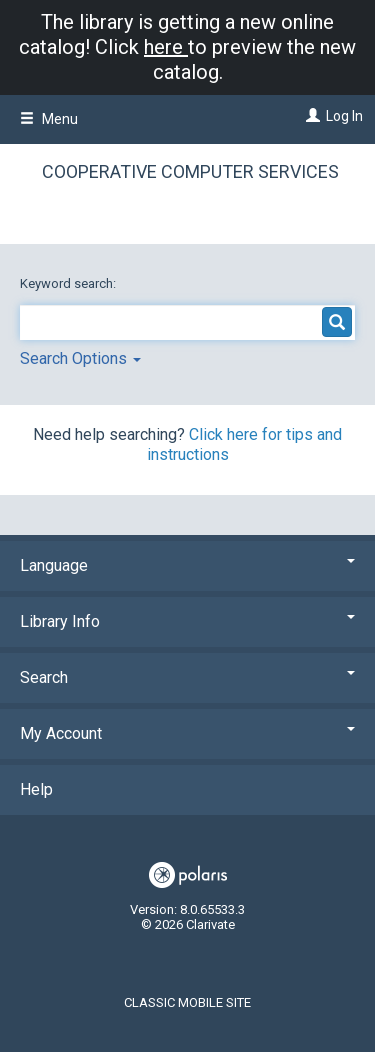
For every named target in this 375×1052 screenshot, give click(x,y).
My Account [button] (187, 733)
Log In (344, 116)
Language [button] (187, 565)
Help (36, 789)
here (166, 47)
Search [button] (187, 677)
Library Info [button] (187, 621)
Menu (49, 119)
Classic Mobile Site (187, 1002)
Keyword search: (69, 283)
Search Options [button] (80, 358)
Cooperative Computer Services (190, 171)
